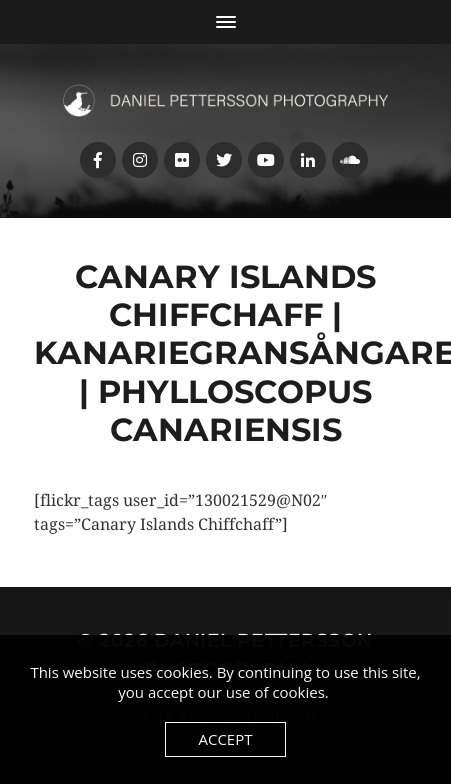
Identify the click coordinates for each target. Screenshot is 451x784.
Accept (225, 739)
